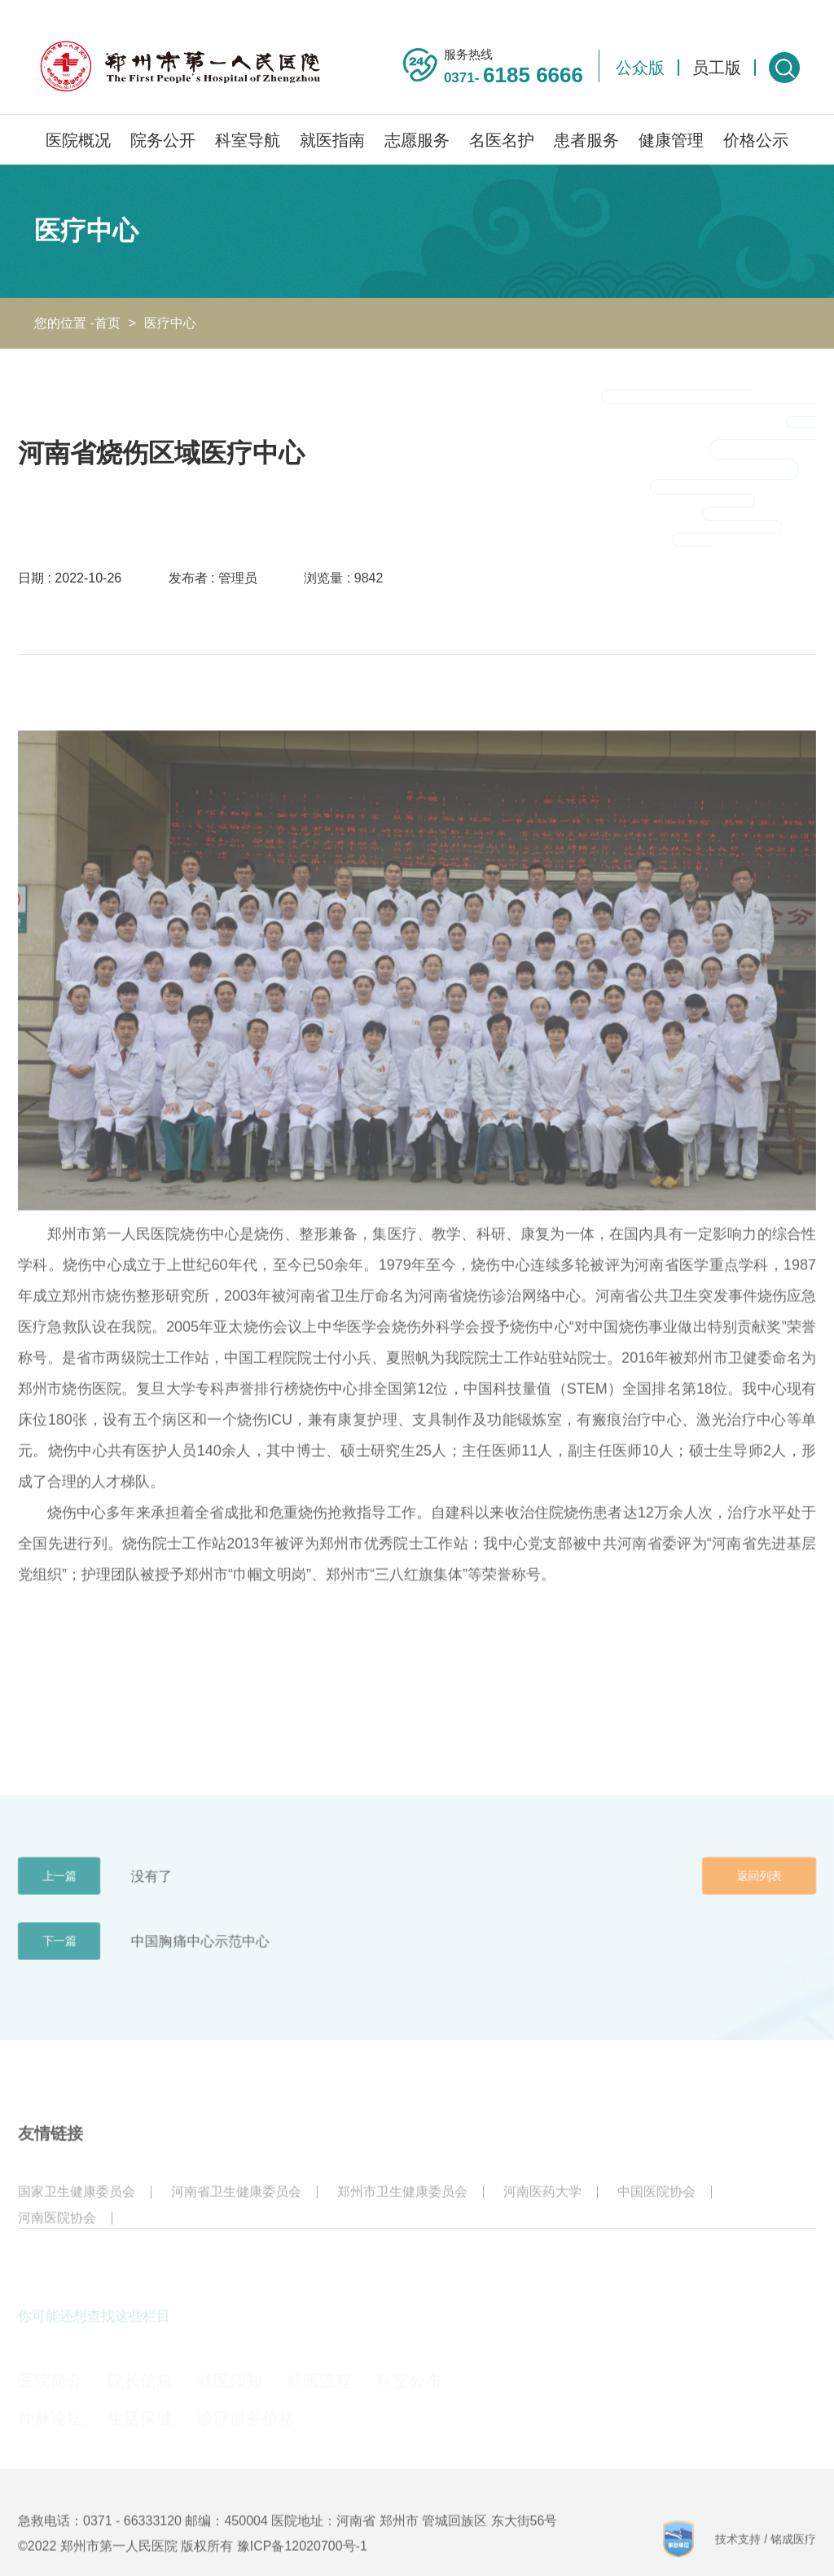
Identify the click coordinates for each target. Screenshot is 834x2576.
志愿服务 (417, 140)
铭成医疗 (793, 2556)
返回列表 (759, 1893)
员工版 (716, 68)
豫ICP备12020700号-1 (302, 2563)
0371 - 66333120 (132, 2538)
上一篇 (59, 1893)
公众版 (640, 68)
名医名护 (501, 140)
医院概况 (78, 140)
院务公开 (162, 140)
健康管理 (671, 140)
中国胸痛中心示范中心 (200, 1958)
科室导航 (247, 140)
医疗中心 (170, 323)
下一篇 (59, 1958)
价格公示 (755, 140)
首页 (107, 323)
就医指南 (332, 140)
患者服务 (586, 140)
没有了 (152, 1893)
